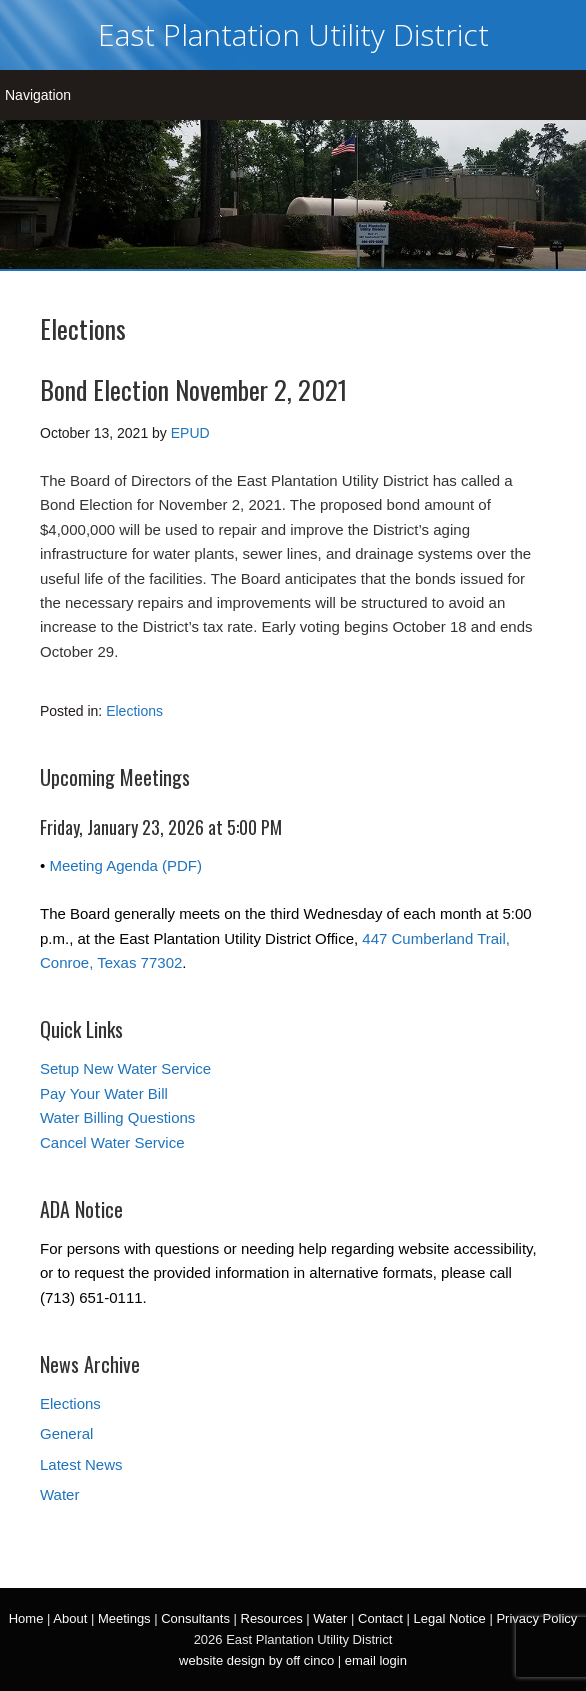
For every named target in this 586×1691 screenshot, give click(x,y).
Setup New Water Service (125, 1068)
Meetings (124, 1618)
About (70, 1618)
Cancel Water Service (112, 1142)
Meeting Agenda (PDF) (125, 865)
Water (59, 1494)
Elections (134, 711)
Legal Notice (449, 1618)
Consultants (195, 1618)
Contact (380, 1618)
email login (376, 1660)
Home (26, 1618)
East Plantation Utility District (293, 34)
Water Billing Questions (117, 1117)
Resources (272, 1618)
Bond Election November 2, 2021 (193, 389)
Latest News (81, 1464)
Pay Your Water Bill (104, 1093)
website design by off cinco (256, 1660)
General (66, 1433)
